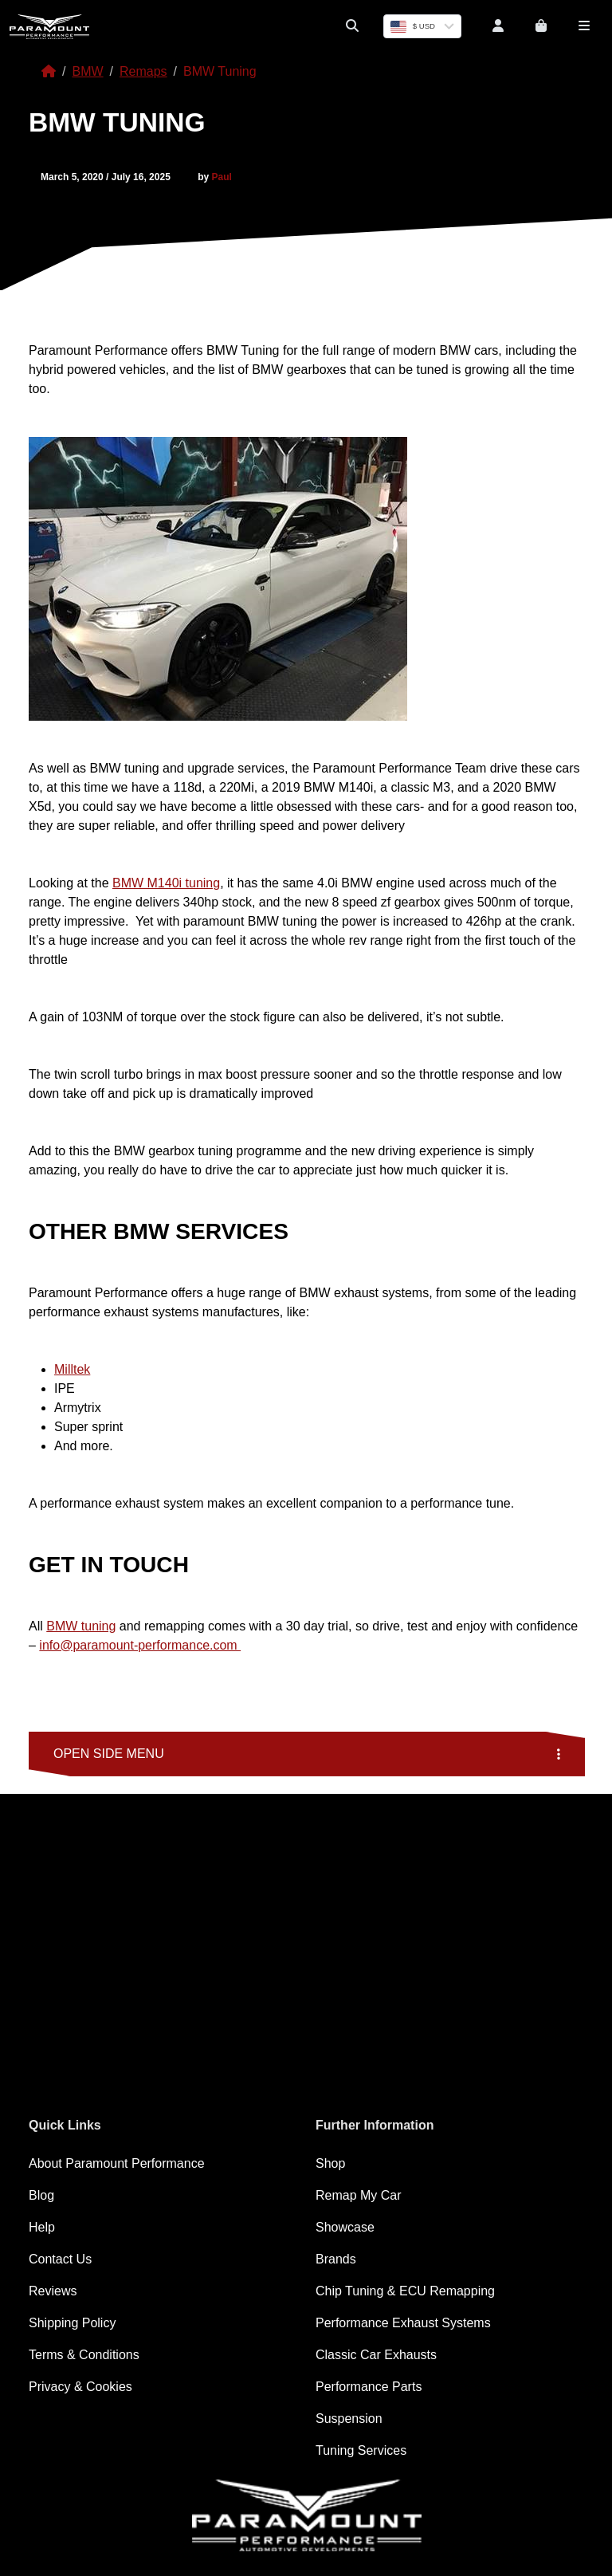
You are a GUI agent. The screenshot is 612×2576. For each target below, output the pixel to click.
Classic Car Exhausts (376, 2355)
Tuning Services (361, 2450)
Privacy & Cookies (80, 2386)
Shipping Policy (72, 2323)
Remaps (143, 71)
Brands (336, 2259)
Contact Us (60, 2259)
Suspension (349, 2418)
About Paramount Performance (117, 2163)
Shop (330, 2163)
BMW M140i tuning (166, 883)
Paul (222, 177)
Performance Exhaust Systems (403, 2323)
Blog (41, 2195)
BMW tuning (81, 1626)
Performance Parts (369, 2386)
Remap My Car (359, 2195)
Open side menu (306, 1753)
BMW (87, 71)
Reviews (52, 2291)
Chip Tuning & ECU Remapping (405, 2291)
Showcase (345, 2227)
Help (42, 2227)
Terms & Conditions (84, 2355)
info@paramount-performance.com (140, 1645)
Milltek (72, 1369)
